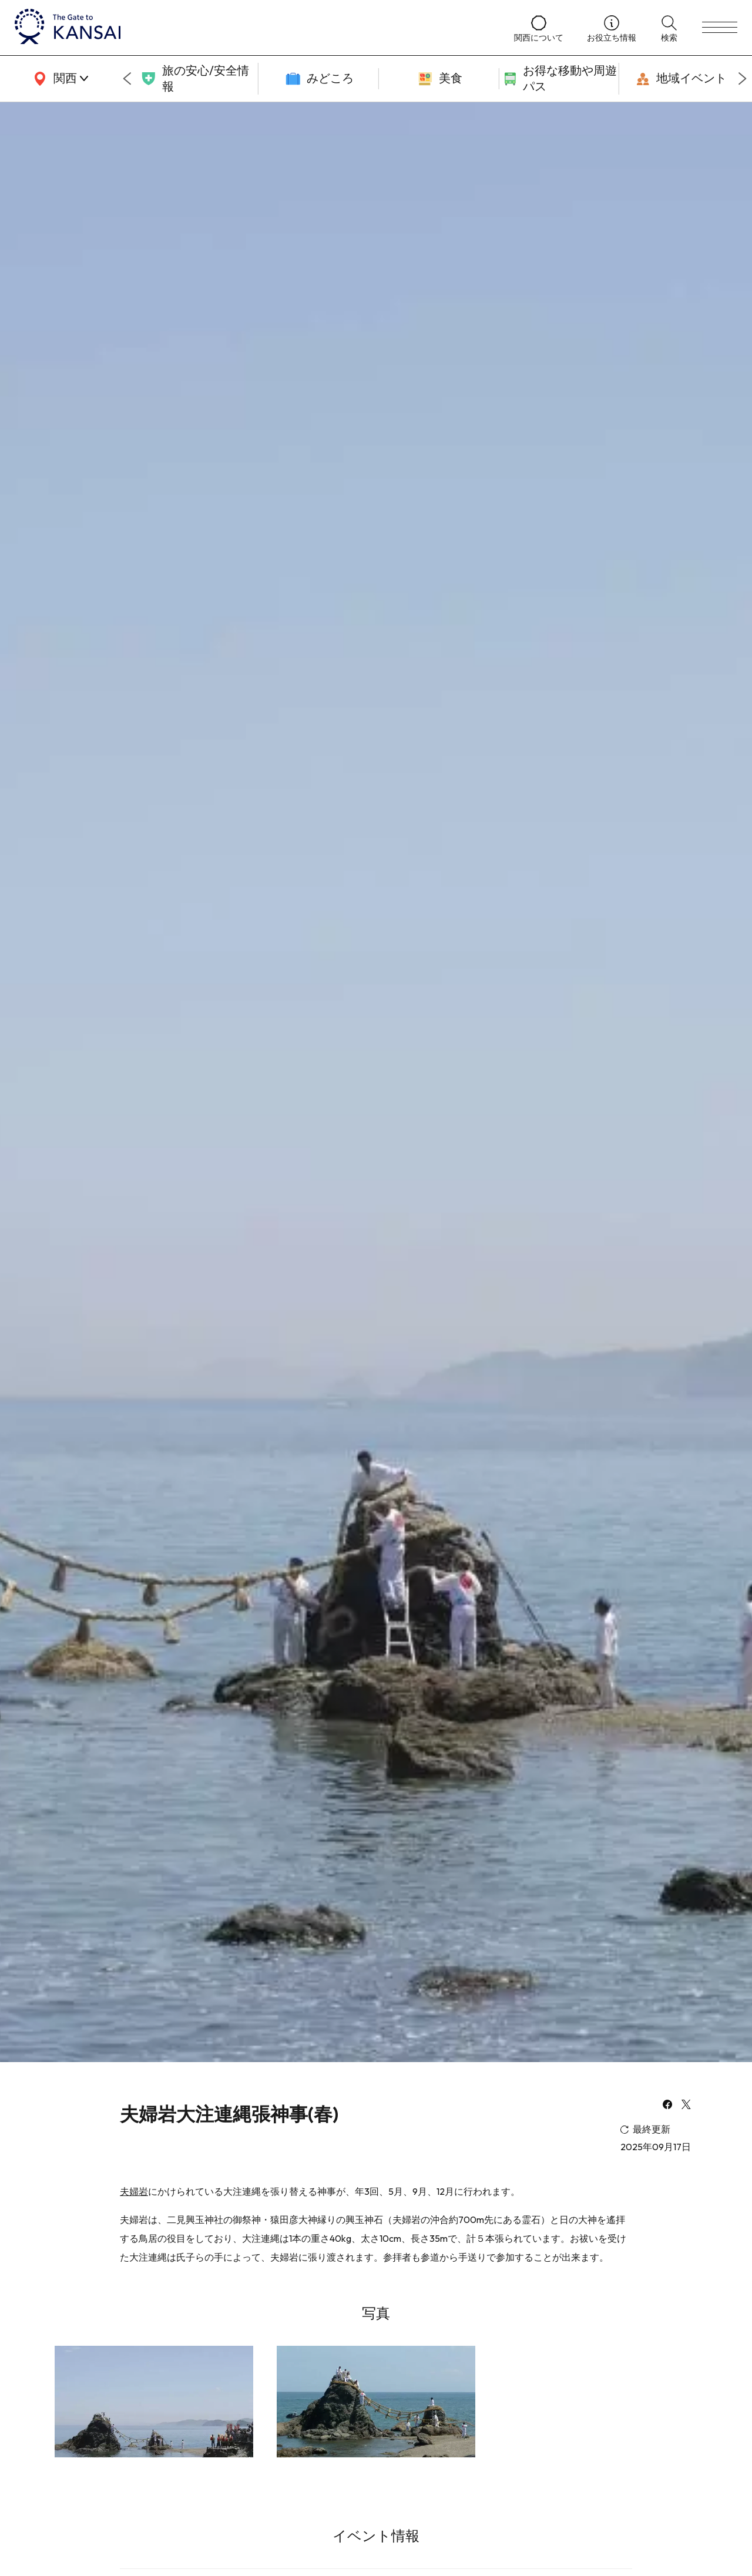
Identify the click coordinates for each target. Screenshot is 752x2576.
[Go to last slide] (127, 78)
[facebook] (667, 2105)
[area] (59, 78)
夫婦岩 (134, 2191)
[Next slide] (742, 78)
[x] (686, 2105)
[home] (253, 27)
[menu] (719, 27)
